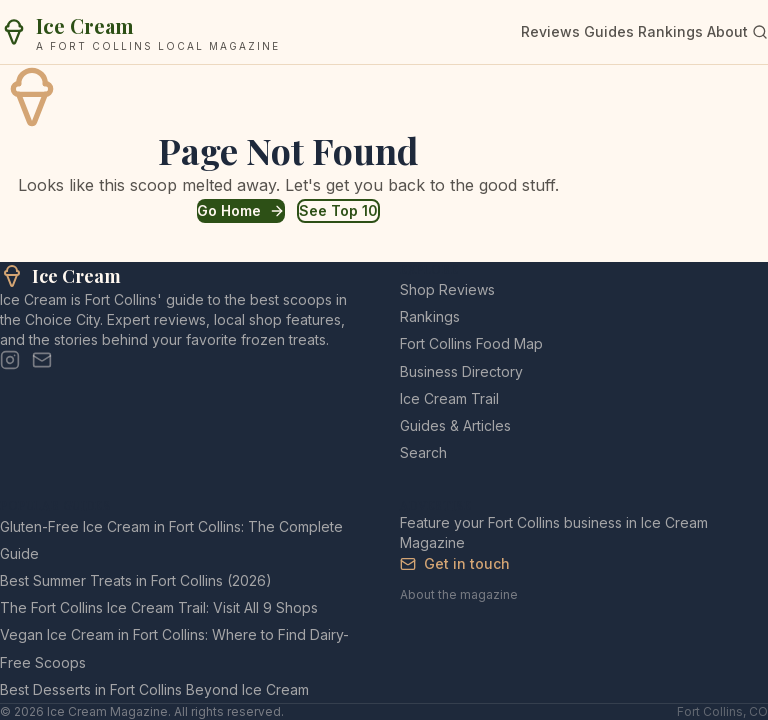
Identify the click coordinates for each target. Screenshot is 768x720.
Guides (609, 31)
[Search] (760, 32)
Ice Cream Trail (449, 398)
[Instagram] (10, 360)
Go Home (241, 210)
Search (423, 452)
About (727, 31)
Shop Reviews (447, 289)
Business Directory (461, 371)
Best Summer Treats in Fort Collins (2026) (136, 580)
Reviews (550, 31)
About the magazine (459, 594)
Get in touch (455, 563)
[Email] (42, 360)
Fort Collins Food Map (471, 343)
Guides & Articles (455, 425)
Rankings (670, 31)
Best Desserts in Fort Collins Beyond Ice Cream (154, 689)
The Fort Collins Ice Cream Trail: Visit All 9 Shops (159, 607)
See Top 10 (338, 210)
